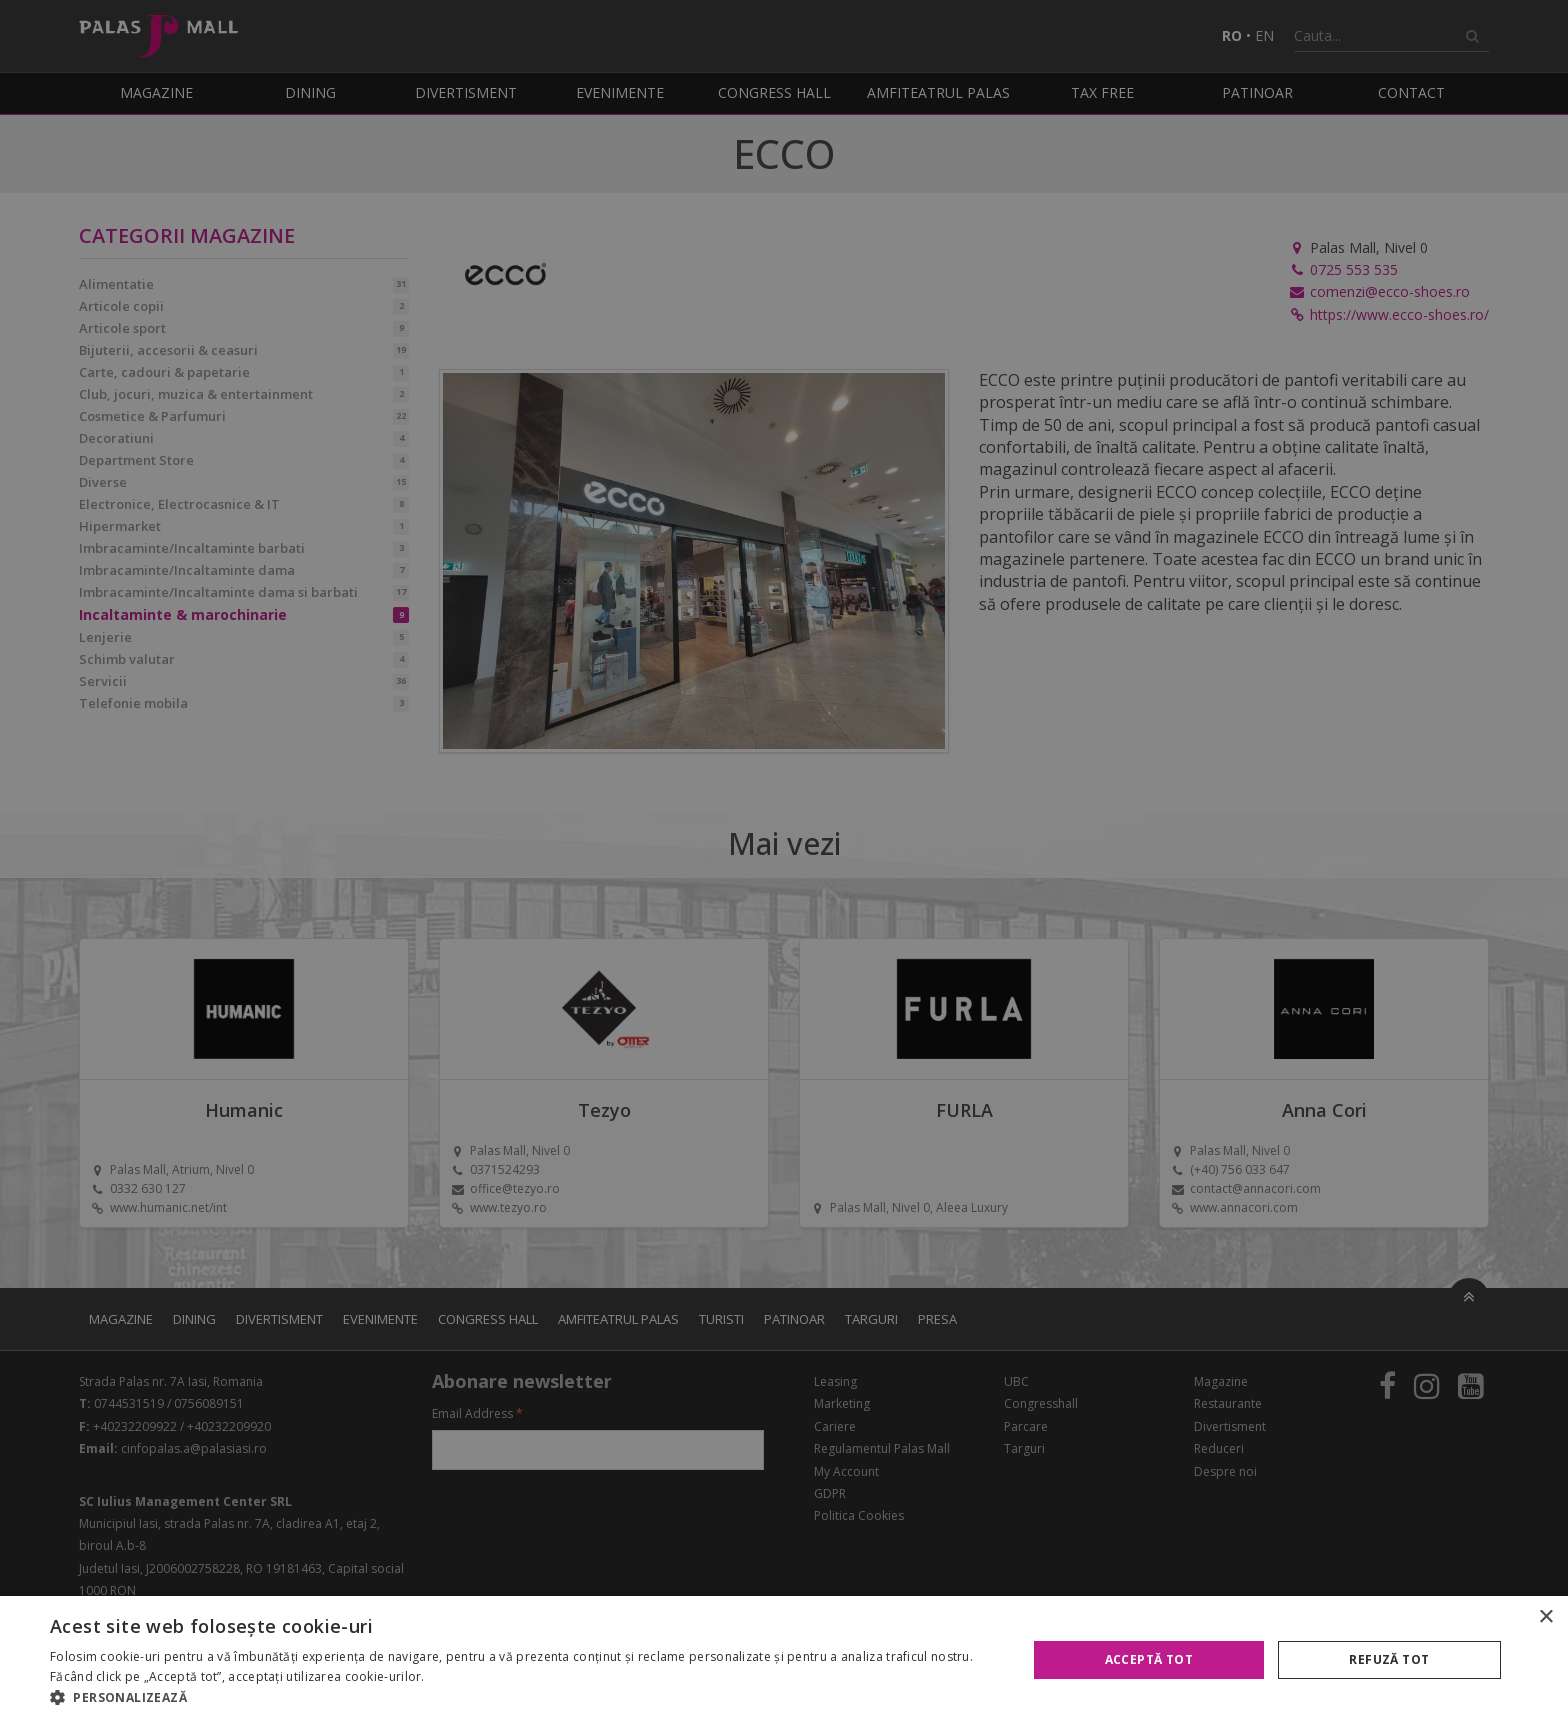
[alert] (784, 862)
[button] (524, 1698)
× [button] (1545, 1617)
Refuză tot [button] (1389, 1659)
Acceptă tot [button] (1149, 1659)
